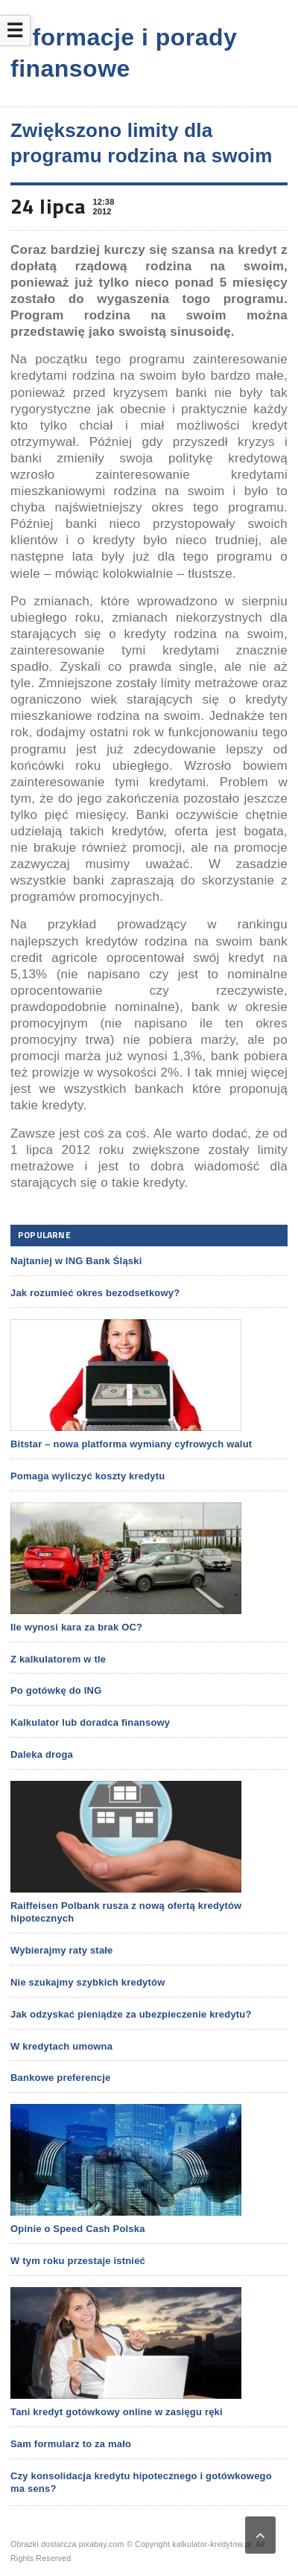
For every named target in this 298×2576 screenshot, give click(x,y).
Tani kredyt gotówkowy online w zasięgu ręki (116, 2411)
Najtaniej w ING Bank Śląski (76, 1260)
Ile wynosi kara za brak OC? (76, 1627)
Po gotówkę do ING (55, 1690)
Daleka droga (41, 1754)
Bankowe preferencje (60, 2077)
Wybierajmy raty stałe (61, 1950)
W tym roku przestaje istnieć (77, 2260)
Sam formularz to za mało (70, 2443)
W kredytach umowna (61, 2046)
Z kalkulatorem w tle (58, 1659)
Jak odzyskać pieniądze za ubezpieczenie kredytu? (131, 2014)
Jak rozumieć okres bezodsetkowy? (95, 1292)
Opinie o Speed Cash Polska (77, 2228)
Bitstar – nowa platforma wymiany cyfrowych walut (131, 1444)
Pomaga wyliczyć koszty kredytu (87, 1476)
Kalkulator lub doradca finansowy (90, 1722)
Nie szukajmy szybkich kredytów (87, 1982)
